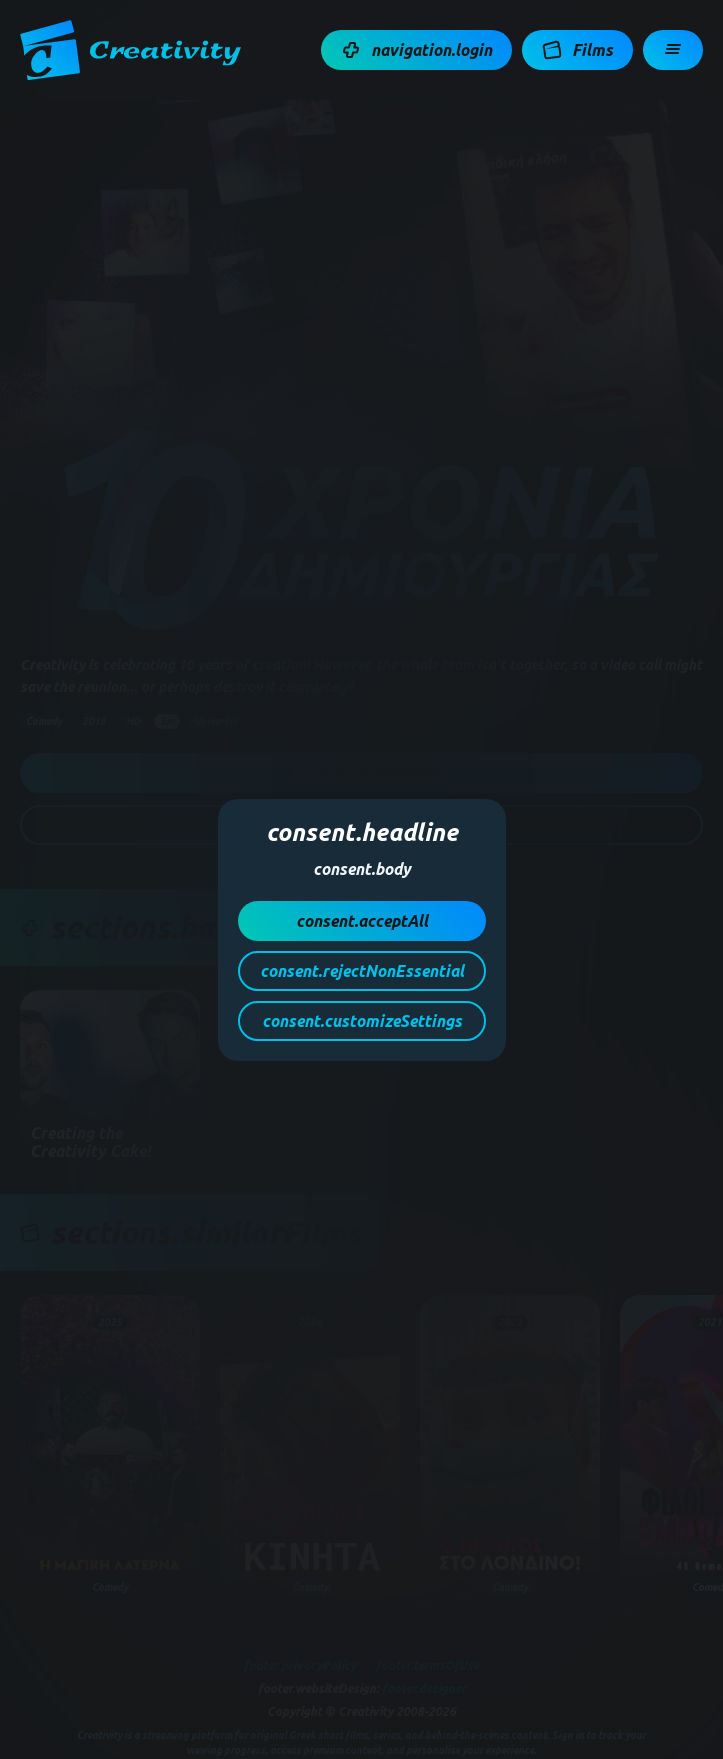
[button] (416, 50)
